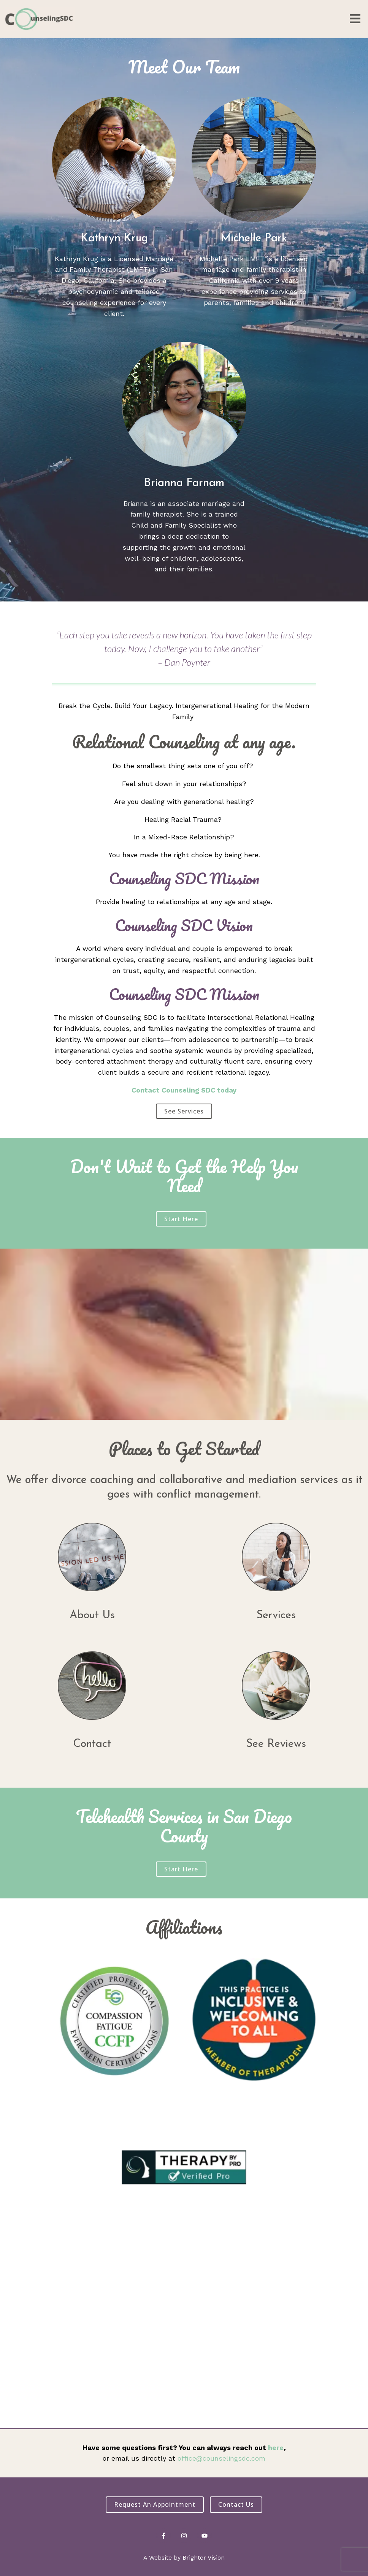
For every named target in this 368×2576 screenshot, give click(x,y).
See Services (184, 1111)
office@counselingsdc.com (221, 2458)
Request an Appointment (154, 2504)
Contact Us (236, 2504)
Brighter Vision (203, 2557)
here (276, 2448)
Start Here (181, 1219)
